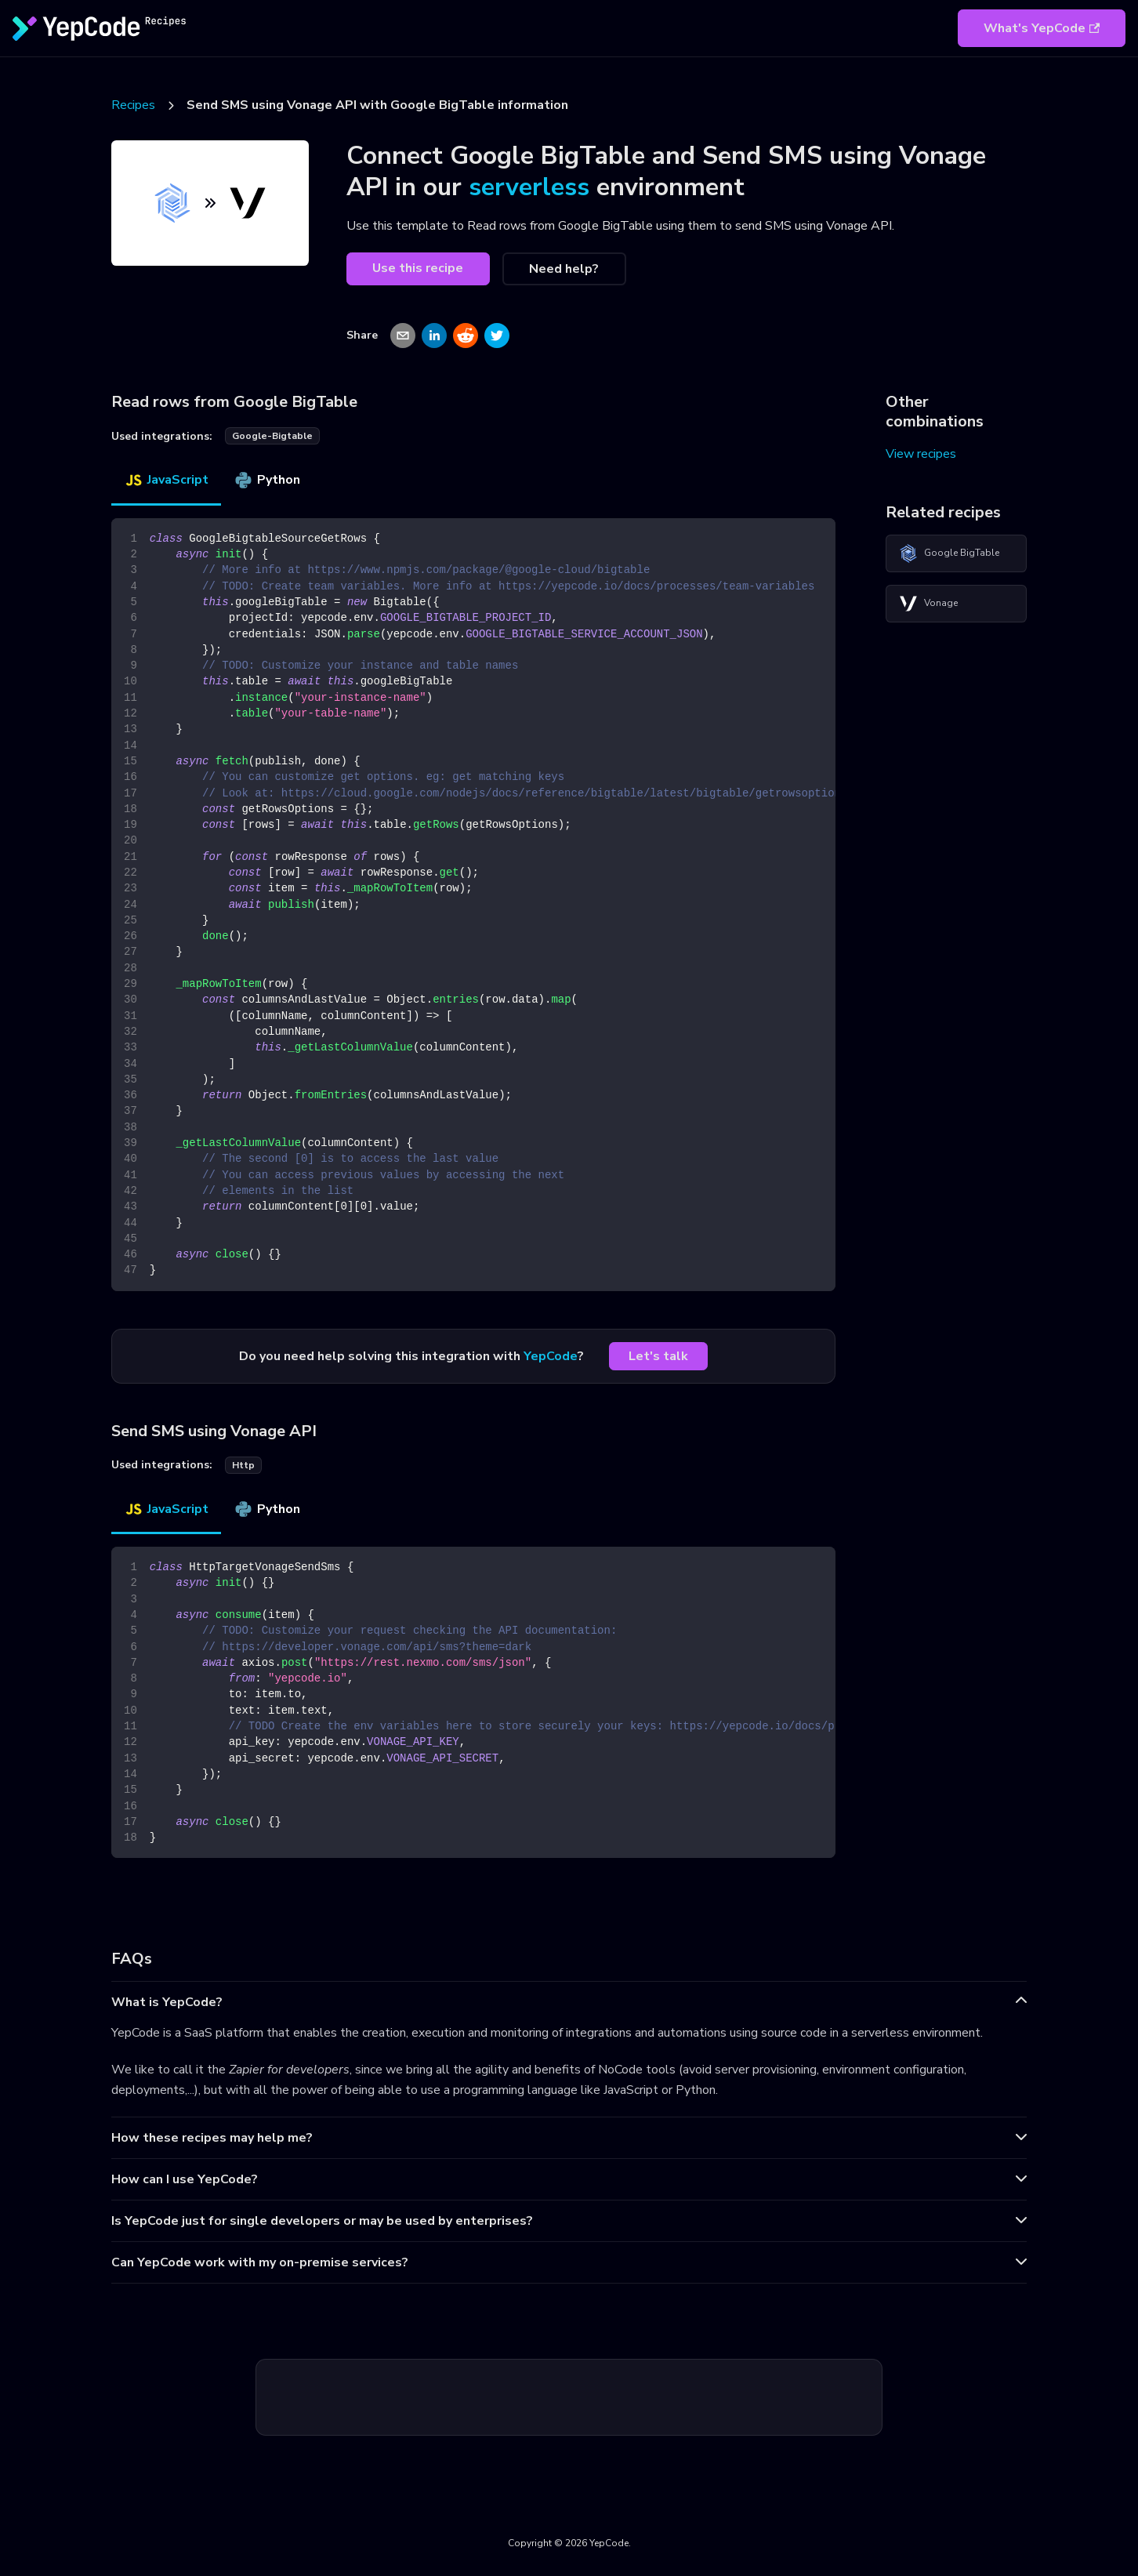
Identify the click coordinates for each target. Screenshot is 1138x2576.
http (243, 1465)
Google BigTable (949, 553)
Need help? (564, 269)
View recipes (921, 454)
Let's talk (658, 1356)
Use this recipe (417, 268)
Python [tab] (267, 480)
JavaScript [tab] (166, 480)
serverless (529, 187)
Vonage (928, 603)
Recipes (133, 105)
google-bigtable (272, 436)
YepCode (551, 1356)
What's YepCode (1042, 28)
